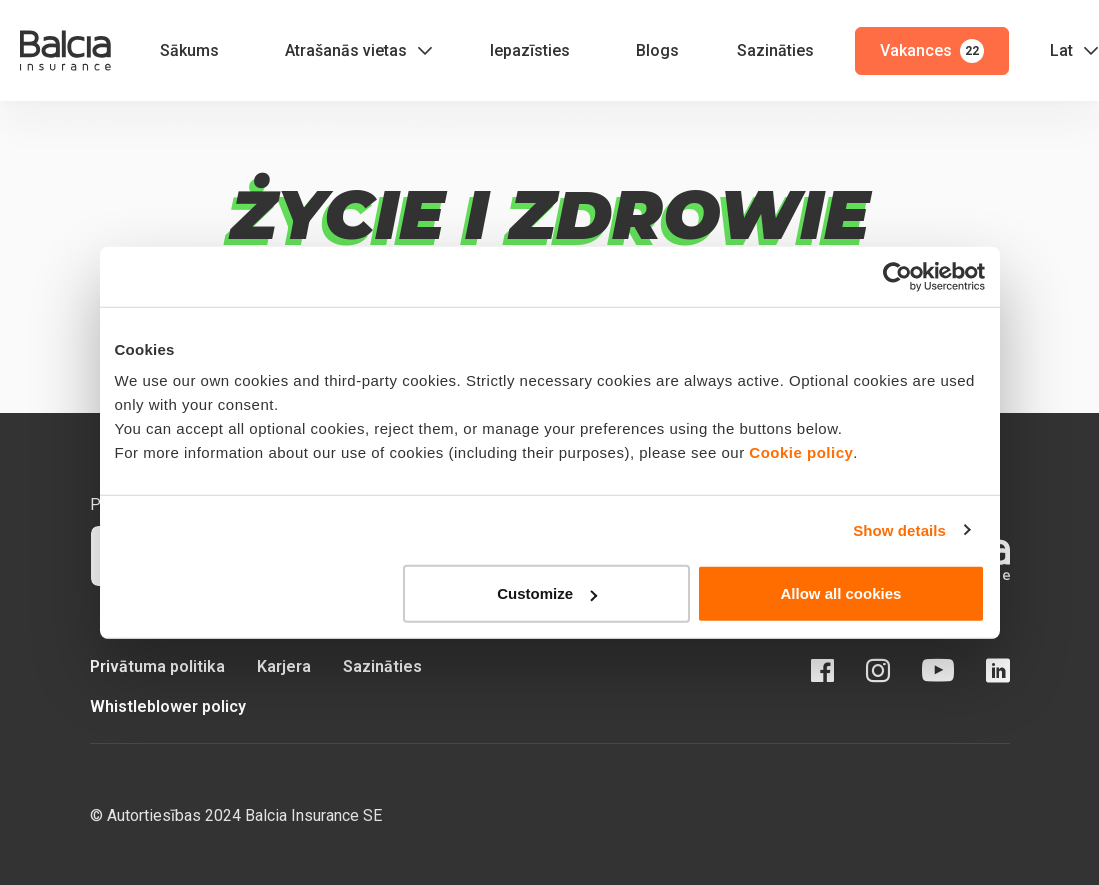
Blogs (657, 50)
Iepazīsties (530, 50)
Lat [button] (1061, 50)
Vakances (932, 51)
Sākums (189, 50)
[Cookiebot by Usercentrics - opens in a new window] (897, 276)
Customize (547, 593)
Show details (899, 529)
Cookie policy (801, 452)
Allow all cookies (841, 593)
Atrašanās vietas (346, 50)
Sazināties (775, 50)
